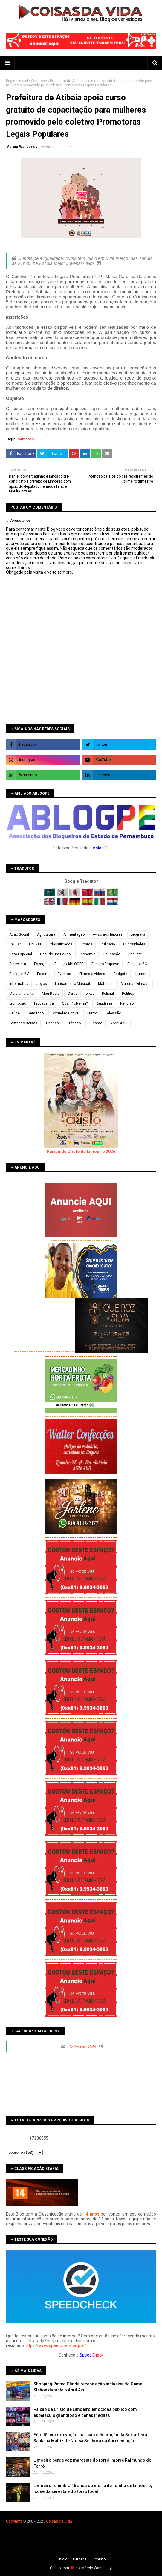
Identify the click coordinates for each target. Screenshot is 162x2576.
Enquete (135, 954)
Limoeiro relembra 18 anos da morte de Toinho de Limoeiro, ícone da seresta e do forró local (92, 2488)
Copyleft (13, 2521)
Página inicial (17, 81)
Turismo (95, 1023)
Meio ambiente (21, 993)
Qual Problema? (75, 1003)
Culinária (107, 944)
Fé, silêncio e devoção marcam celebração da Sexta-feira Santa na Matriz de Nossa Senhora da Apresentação (90, 2437)
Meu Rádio (50, 993)
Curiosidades (134, 944)
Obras (72, 993)
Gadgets (120, 974)
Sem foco (39, 81)
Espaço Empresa (105, 964)
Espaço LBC (137, 964)
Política (128, 993)
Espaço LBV (19, 974)
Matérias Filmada (135, 984)
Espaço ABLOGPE (68, 964)
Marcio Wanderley (21, 147)
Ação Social (19, 934)
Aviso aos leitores (108, 934)
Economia (87, 954)
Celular (15, 944)
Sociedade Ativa (65, 1013)
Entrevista (17, 964)
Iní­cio (62, 2559)
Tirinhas (52, 1023)
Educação (111, 954)
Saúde (14, 1013)
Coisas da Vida (82, 2046)
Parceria (80, 2559)
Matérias (105, 984)
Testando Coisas (23, 1023)
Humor (140, 974)
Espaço (40, 964)
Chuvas (35, 944)
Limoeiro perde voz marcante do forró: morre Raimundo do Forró (92, 2463)
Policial (108, 993)
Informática (18, 984)
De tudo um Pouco (55, 954)
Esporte (43, 974)
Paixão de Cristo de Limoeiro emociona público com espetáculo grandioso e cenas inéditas (85, 2412)
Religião (127, 1003)
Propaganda (44, 1003)
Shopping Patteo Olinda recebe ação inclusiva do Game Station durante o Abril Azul (87, 2387)
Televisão (113, 1013)
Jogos (41, 984)
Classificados (61, 944)
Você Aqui (118, 1023)
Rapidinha (104, 1003)
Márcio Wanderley (96, 2568)
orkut (89, 993)
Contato (99, 2559)
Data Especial (20, 954)
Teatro (92, 1013)
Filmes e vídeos (92, 974)
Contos (86, 944)
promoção (17, 1003)
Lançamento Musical (72, 984)
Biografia (138, 934)
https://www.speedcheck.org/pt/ (55, 2345)
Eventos (64, 974)
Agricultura (46, 934)
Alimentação (74, 934)
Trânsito (74, 1023)
